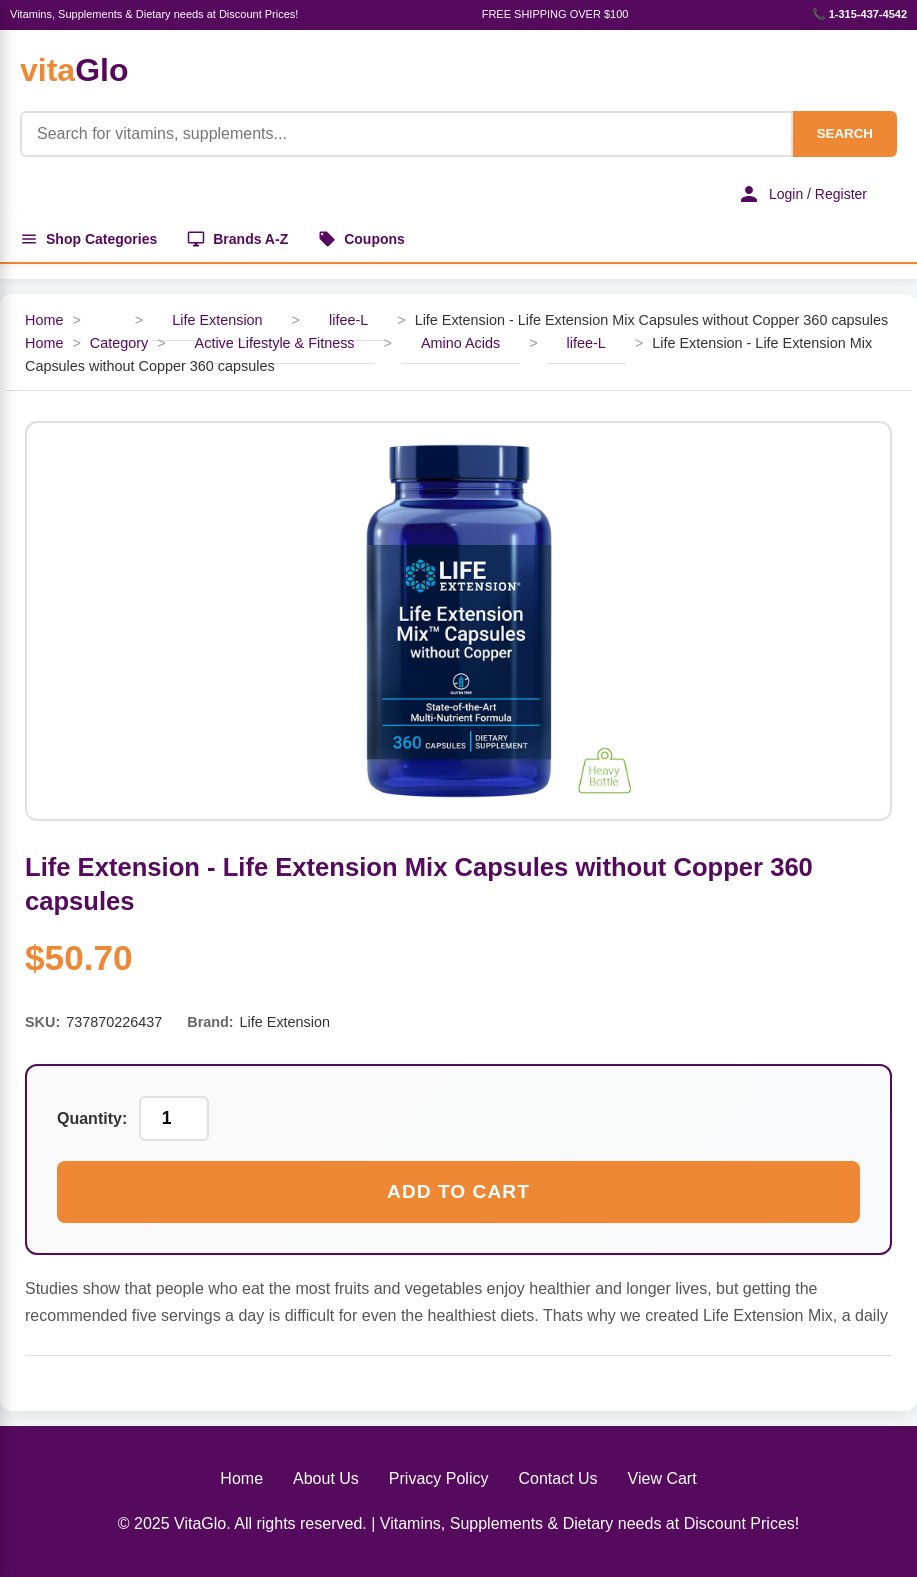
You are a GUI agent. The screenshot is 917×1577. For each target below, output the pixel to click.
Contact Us (557, 1478)
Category (119, 343)
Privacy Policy (439, 1478)
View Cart (662, 1478)
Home (44, 320)
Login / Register (802, 194)
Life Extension (217, 320)
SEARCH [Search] (845, 133)
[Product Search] (406, 134)
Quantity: (92, 1118)
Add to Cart (458, 1191)
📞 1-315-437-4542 (859, 14)
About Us (326, 1478)
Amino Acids (460, 343)
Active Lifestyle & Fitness (275, 343)
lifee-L (348, 320)
